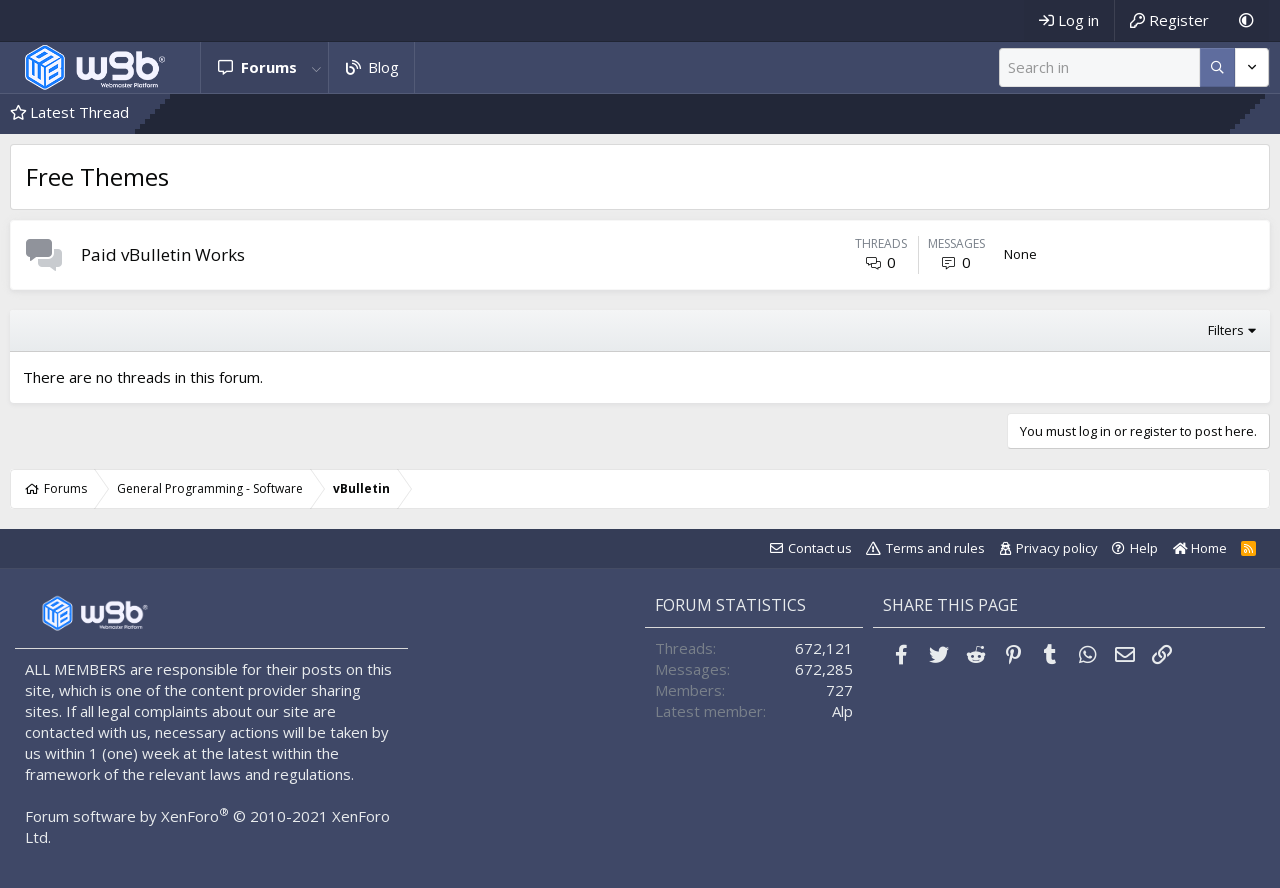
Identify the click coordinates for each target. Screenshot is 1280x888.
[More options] (1217, 67)
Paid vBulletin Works (163, 254)
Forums (269, 67)
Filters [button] (1226, 330)
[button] (317, 67)
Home (1200, 548)
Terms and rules (935, 548)
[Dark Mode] (1246, 20)
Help (1144, 548)
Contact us (820, 548)
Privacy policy (1057, 548)
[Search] (1099, 67)
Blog (383, 67)
